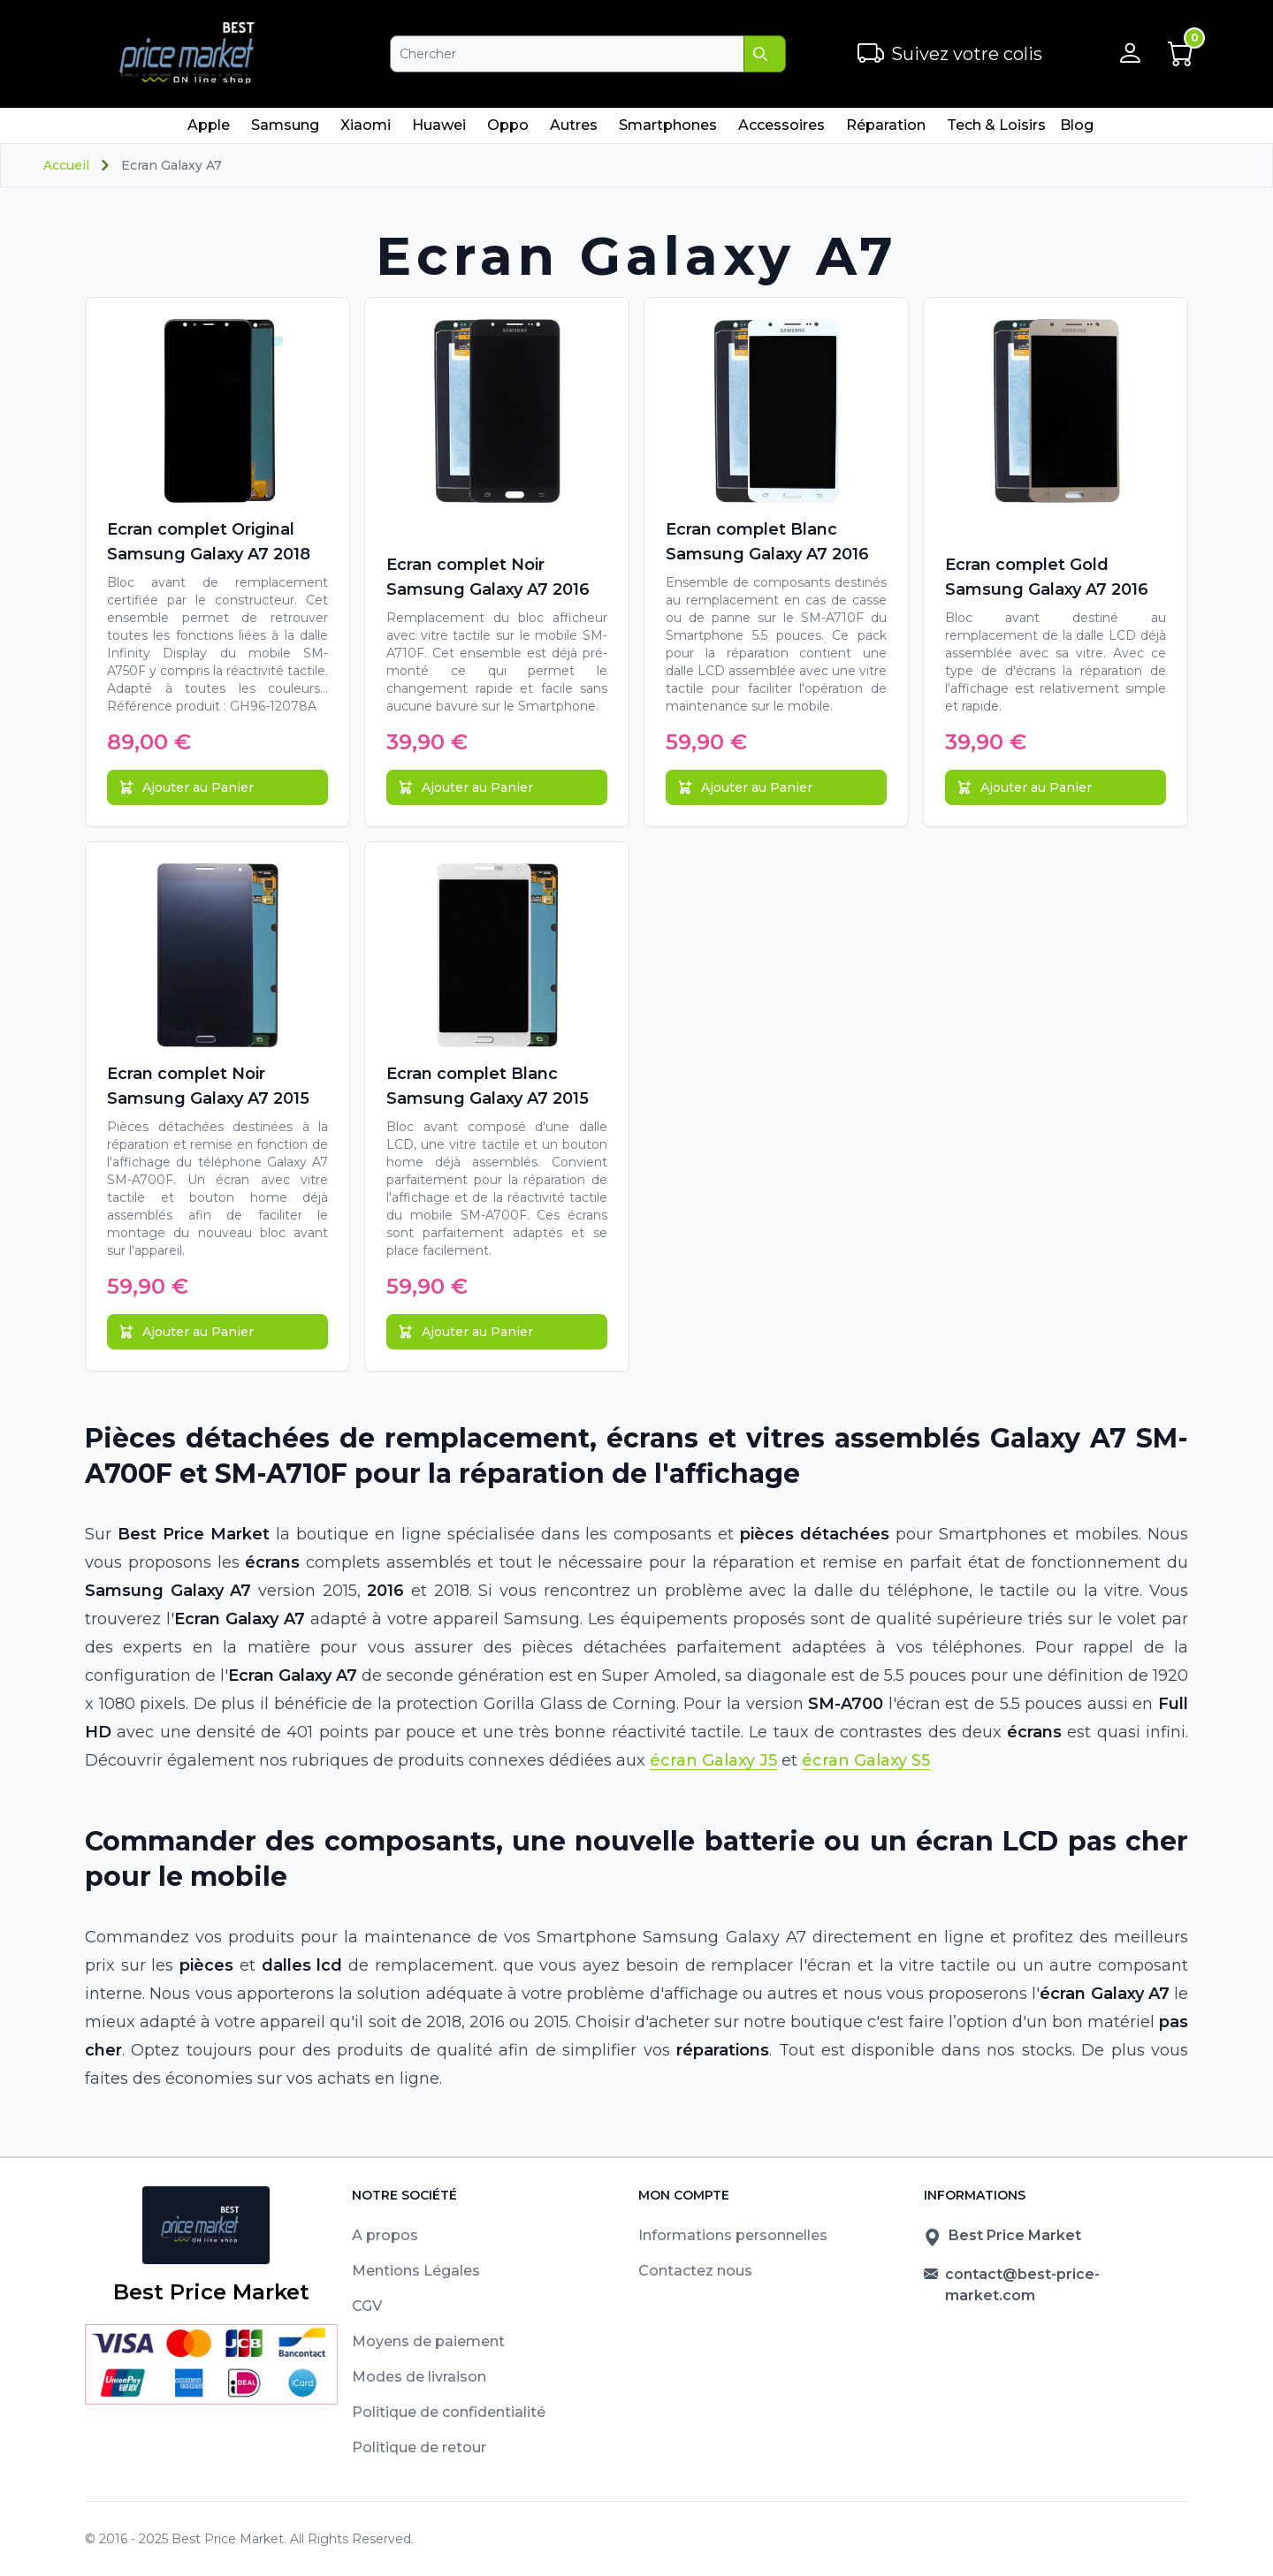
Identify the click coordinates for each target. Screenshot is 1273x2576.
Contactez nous (695, 2270)
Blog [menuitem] (1077, 125)
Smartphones (667, 130)
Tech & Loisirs (996, 130)
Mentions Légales (416, 2270)
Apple (208, 130)
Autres (573, 130)
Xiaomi (365, 130)
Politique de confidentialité (448, 2412)
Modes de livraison (419, 2376)
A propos (385, 2235)
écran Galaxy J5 (713, 1760)
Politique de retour (419, 2447)
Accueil (66, 165)
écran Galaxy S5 (866, 1760)
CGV (367, 2306)
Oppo (507, 130)
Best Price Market (228, 2539)
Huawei (438, 130)
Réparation (885, 130)
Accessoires (781, 130)
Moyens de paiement (428, 2341)
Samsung (284, 130)
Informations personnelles (732, 2235)
